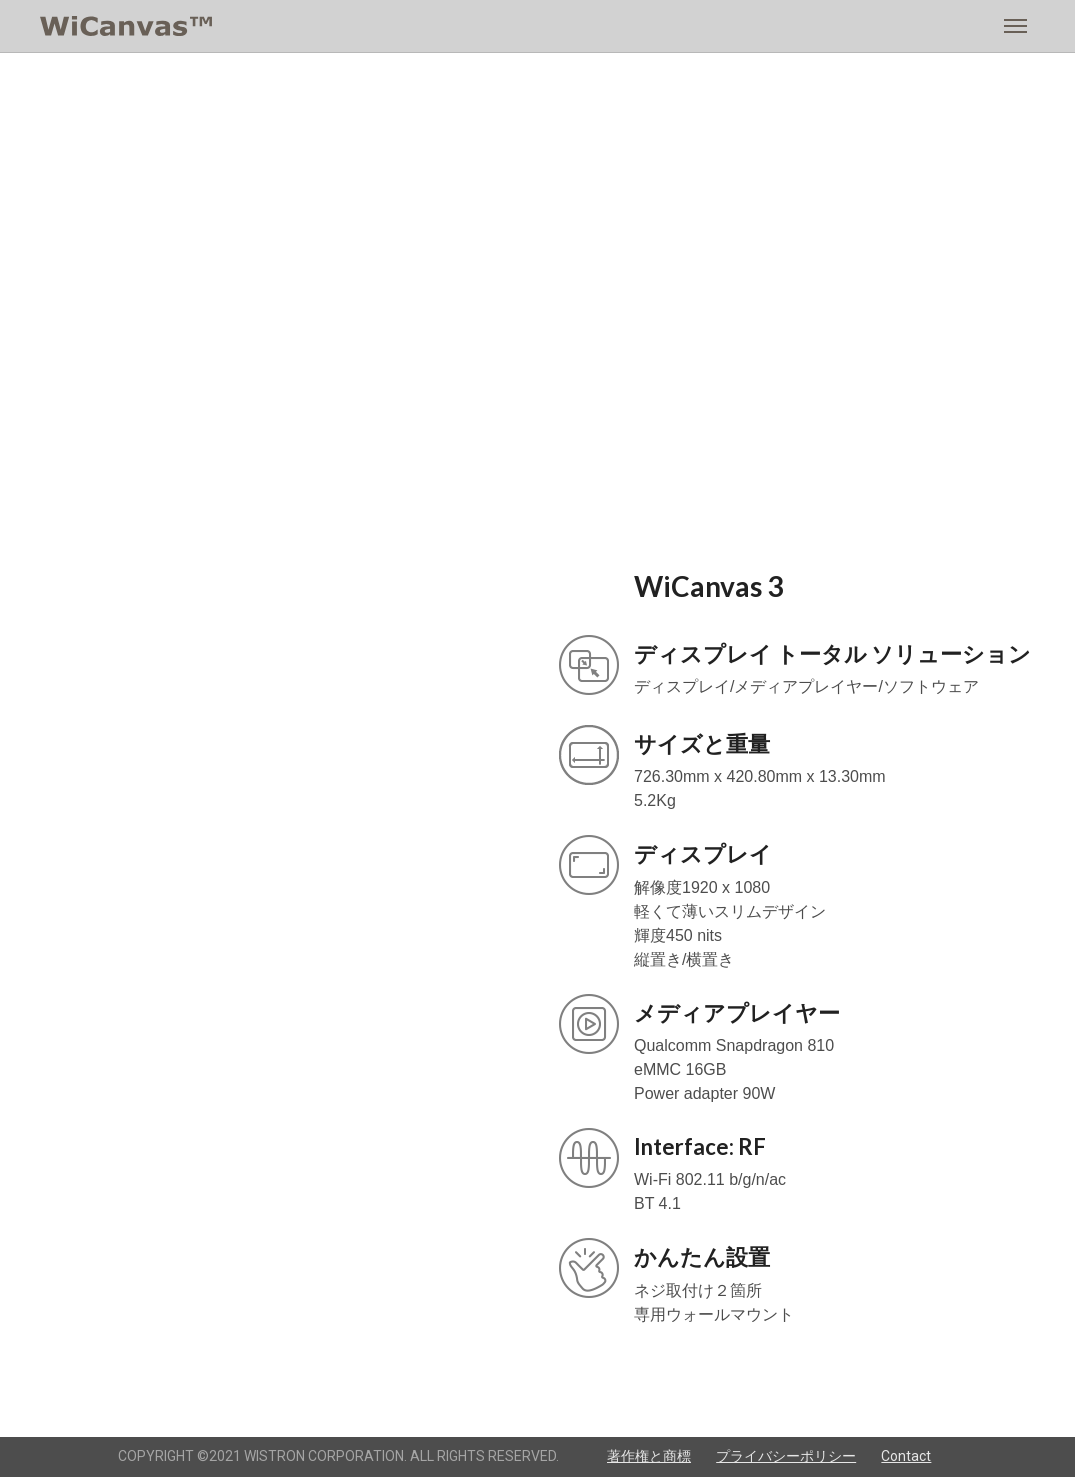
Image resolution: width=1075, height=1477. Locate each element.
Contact (906, 1456)
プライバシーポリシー (786, 1456)
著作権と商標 (649, 1456)
